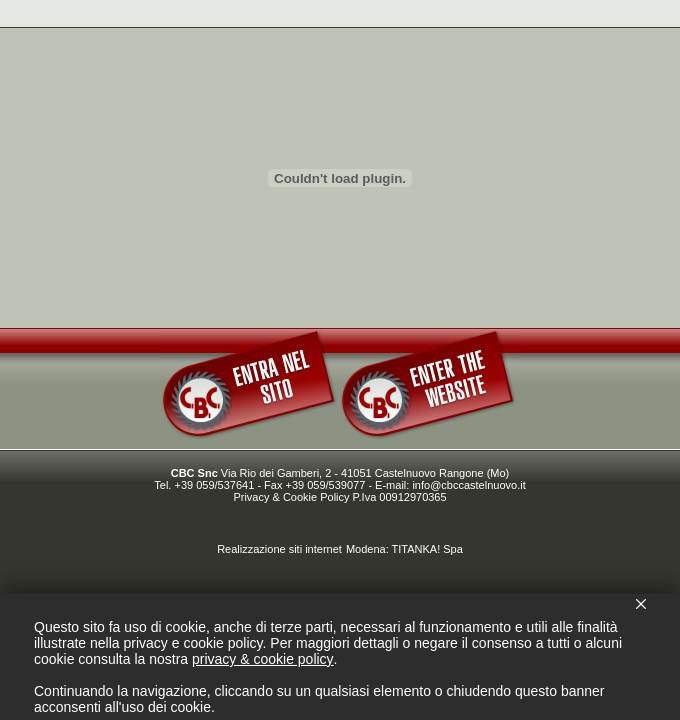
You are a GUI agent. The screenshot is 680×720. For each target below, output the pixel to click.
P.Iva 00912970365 (400, 497)
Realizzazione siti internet (279, 549)
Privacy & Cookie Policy (291, 497)
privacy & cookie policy (263, 659)
